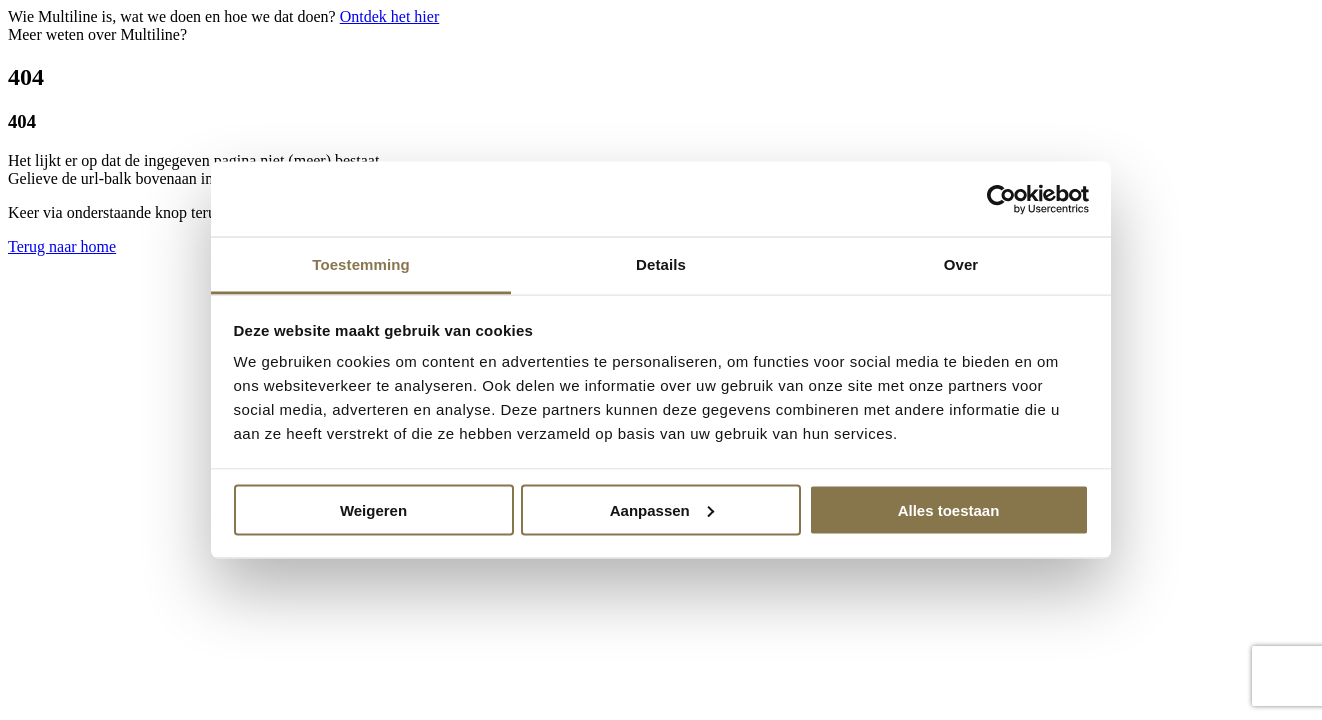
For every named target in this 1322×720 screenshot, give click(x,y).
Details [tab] (661, 264)
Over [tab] (961, 264)
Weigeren (373, 509)
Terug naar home (62, 246)
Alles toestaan (949, 509)
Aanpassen (662, 509)
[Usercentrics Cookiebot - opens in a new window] (1001, 199)
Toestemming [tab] (361, 264)
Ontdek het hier (390, 16)
